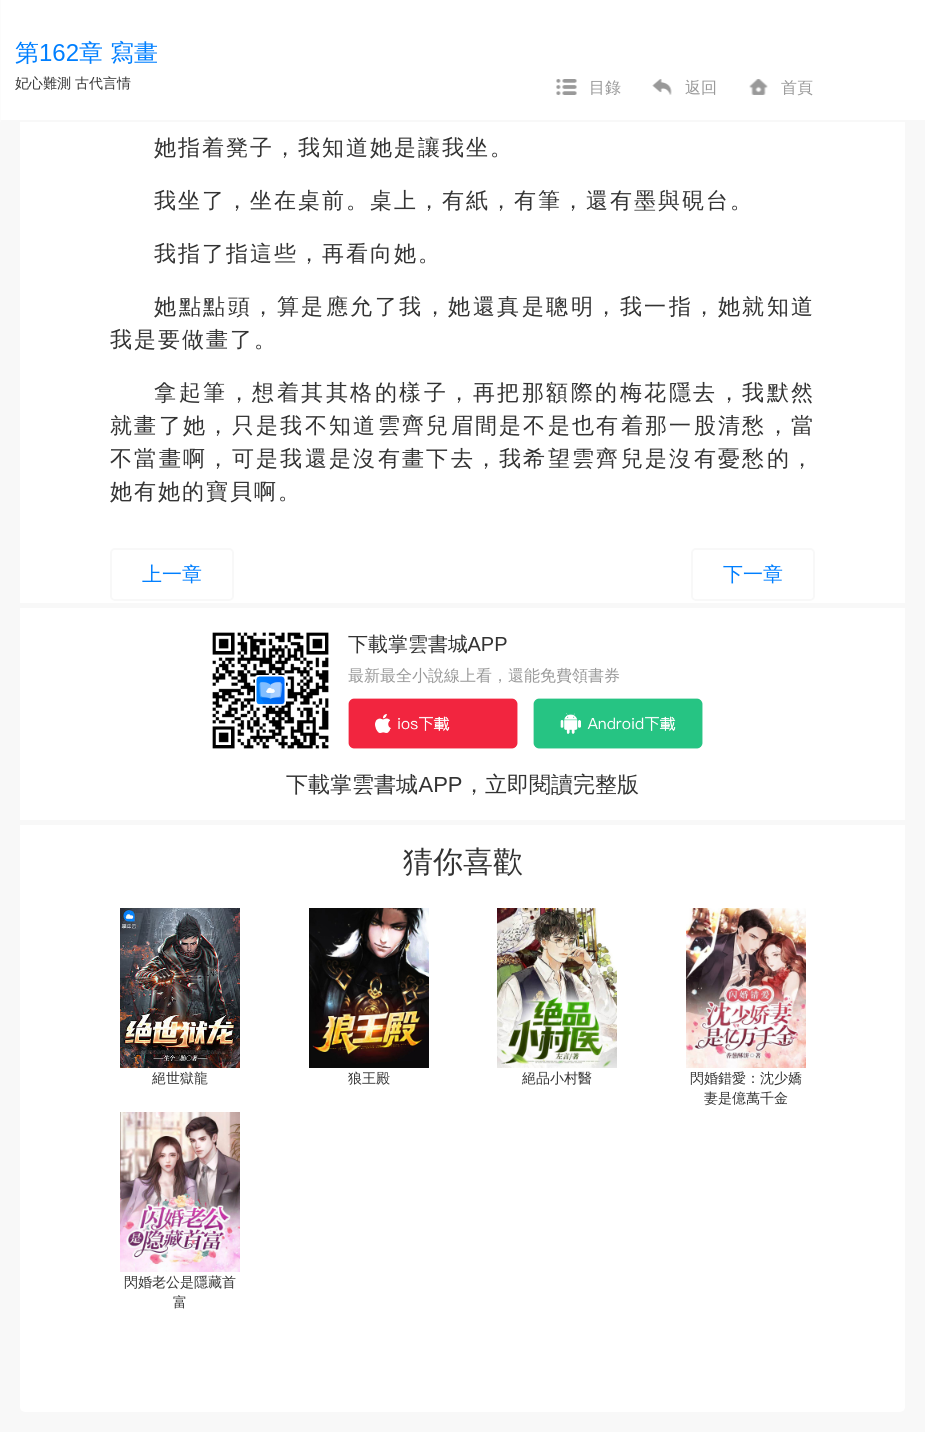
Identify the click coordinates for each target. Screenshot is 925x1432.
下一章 (753, 574)
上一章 (172, 574)
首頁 (780, 88)
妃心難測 (43, 83)
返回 (684, 88)
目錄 (588, 88)
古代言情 (103, 83)
